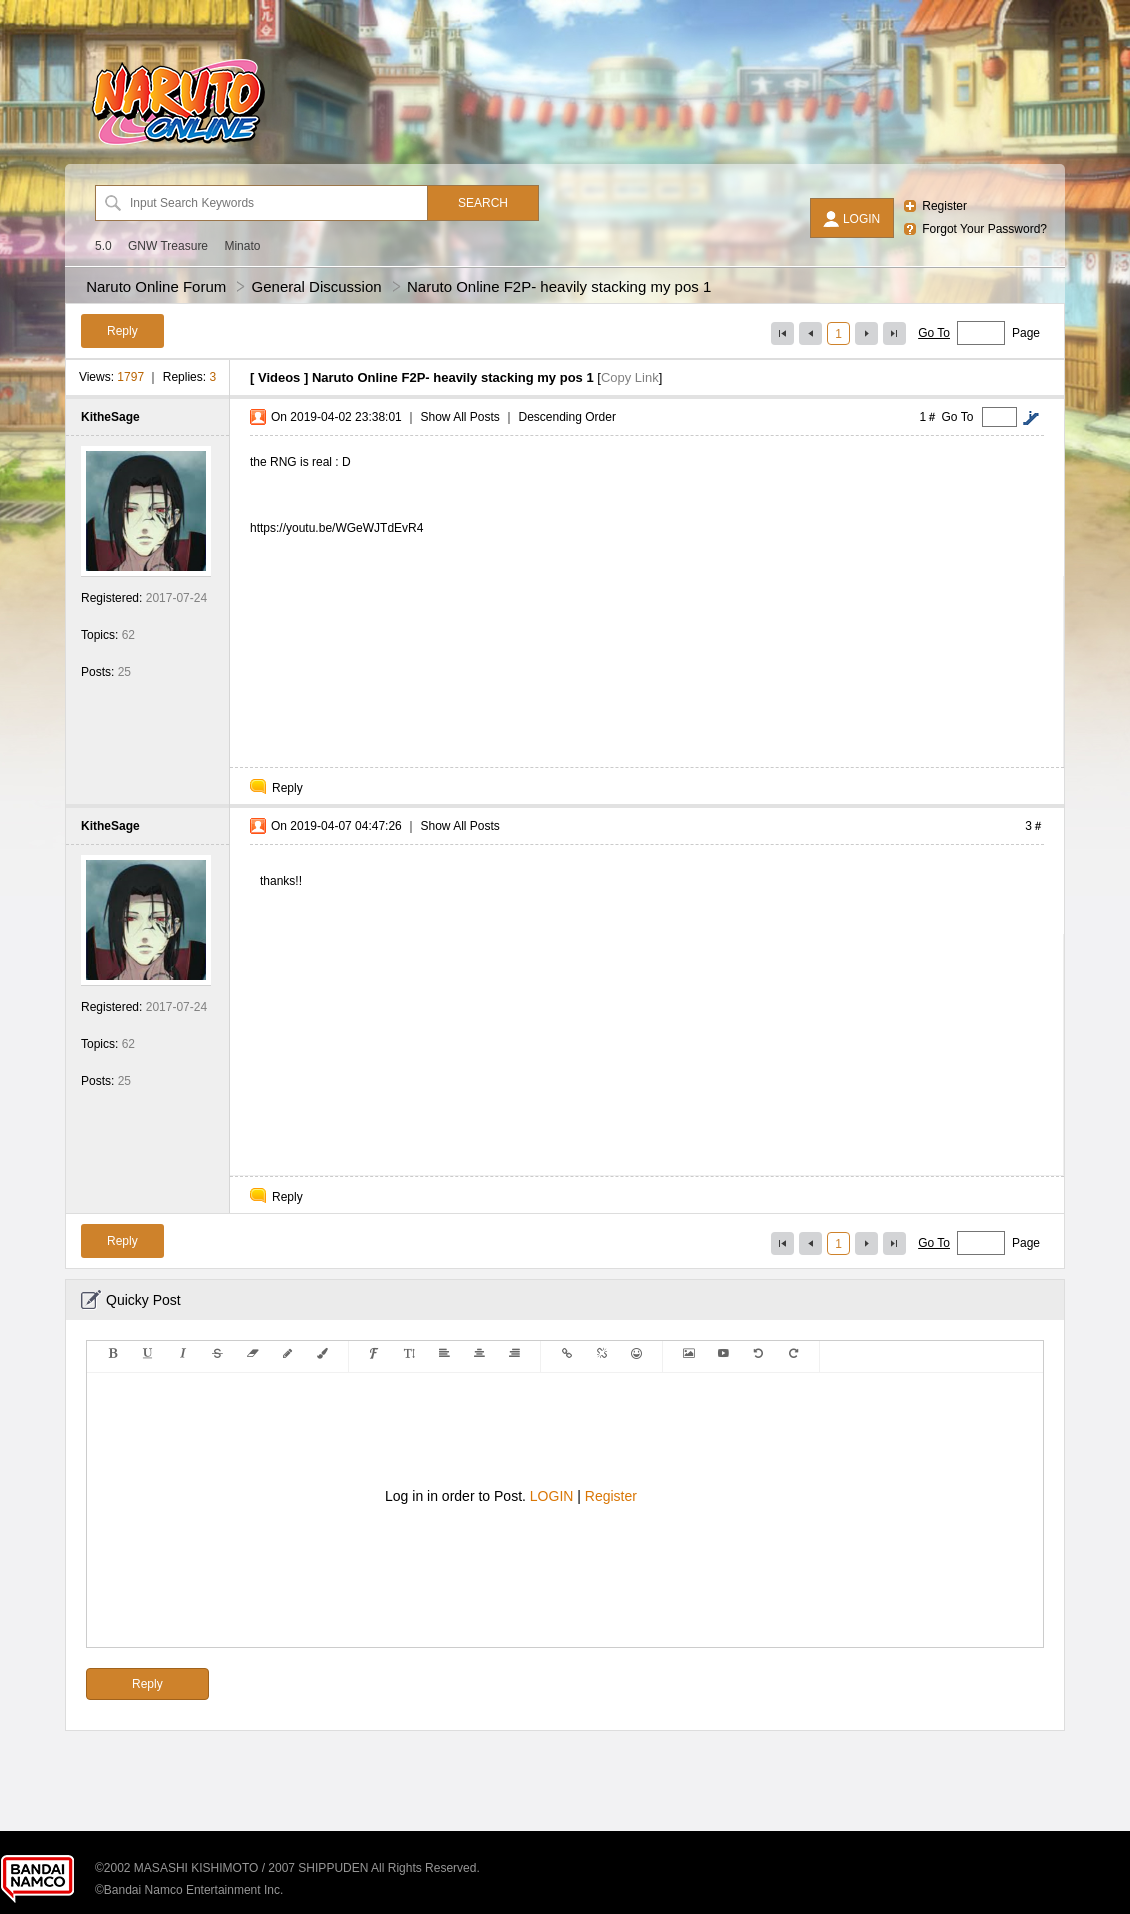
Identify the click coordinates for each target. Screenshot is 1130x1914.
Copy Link (630, 377)
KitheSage (110, 417)
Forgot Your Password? (984, 229)
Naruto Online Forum (156, 286)
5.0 (103, 246)
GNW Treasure (168, 246)
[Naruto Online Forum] (178, 145)
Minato (242, 246)
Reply (287, 788)
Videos (279, 377)
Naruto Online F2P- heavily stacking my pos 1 (559, 286)
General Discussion (317, 286)
